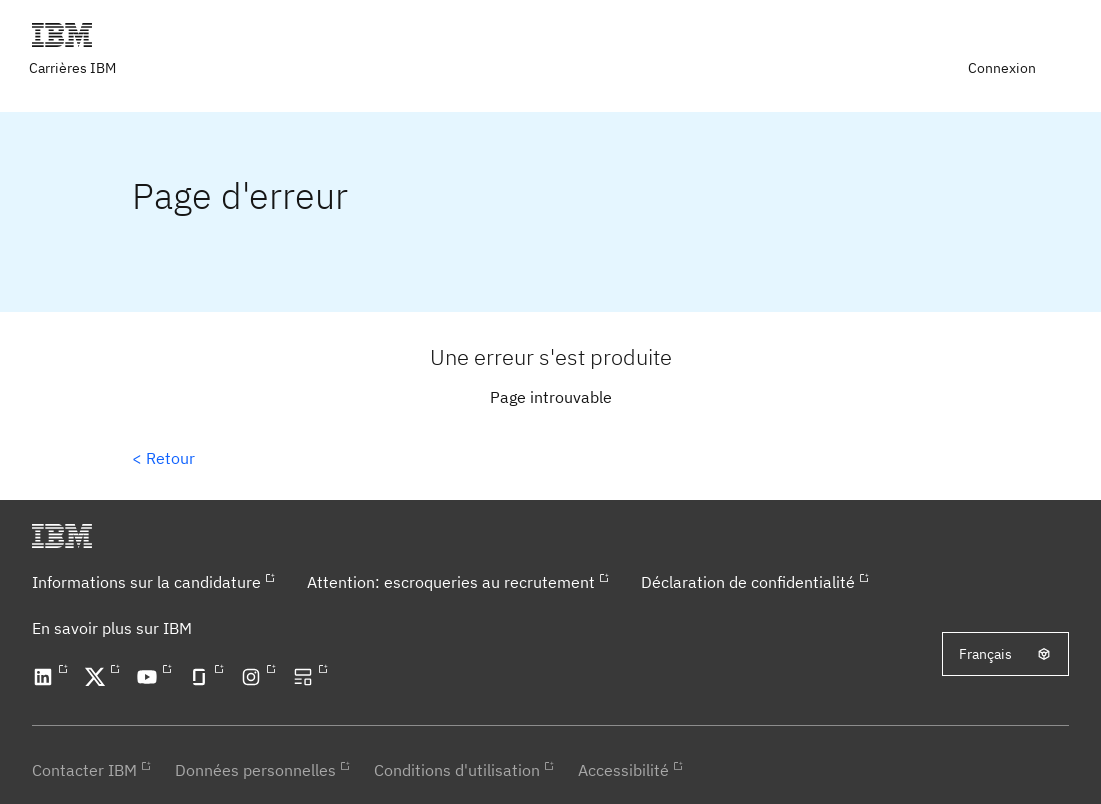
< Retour (163, 458)
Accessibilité (623, 770)
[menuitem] (1004, 68)
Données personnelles (255, 770)
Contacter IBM (84, 770)
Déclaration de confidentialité (748, 582)
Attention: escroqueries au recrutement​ (451, 582)
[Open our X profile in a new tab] (98, 677)
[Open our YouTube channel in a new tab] (150, 677)
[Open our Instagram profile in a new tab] (254, 677)
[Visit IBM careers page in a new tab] (74, 68)
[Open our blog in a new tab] (306, 677)
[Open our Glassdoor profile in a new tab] (202, 677)
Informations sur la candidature (146, 582)
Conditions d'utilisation (457, 770)
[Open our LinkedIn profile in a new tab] (46, 677)
